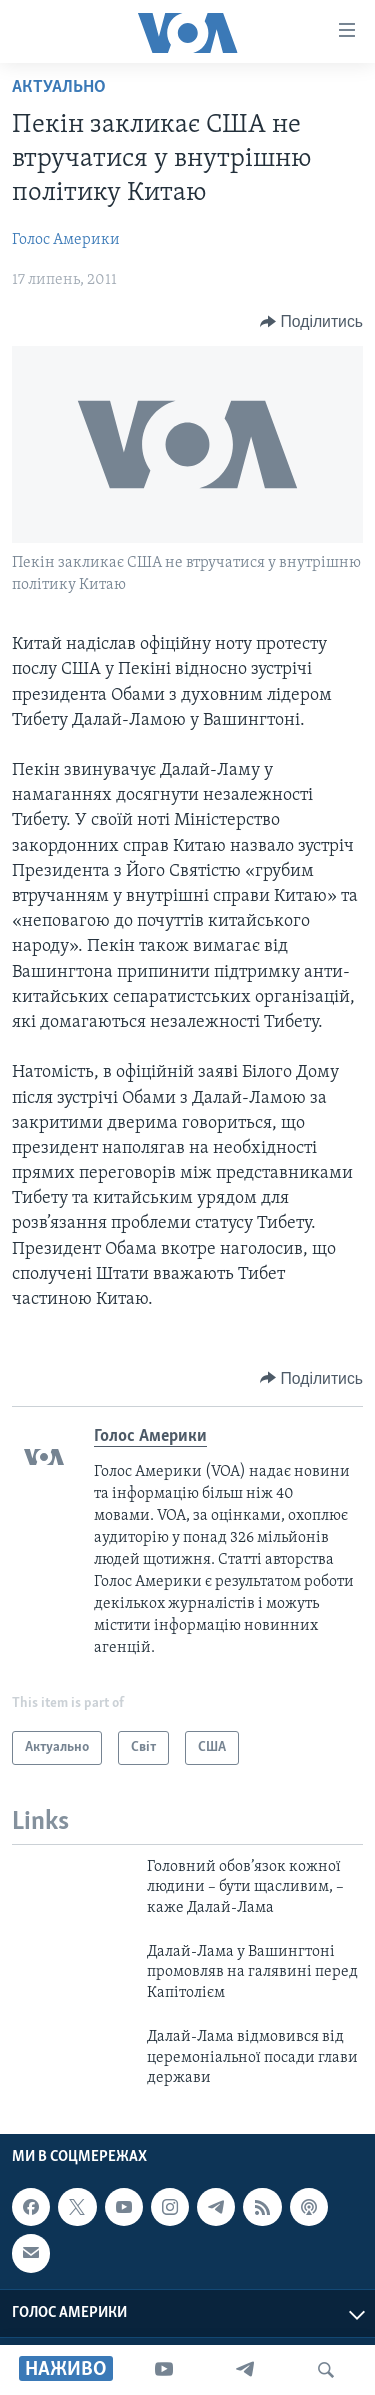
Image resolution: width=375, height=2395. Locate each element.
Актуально (59, 87)
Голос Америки (66, 240)
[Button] (311, 322)
